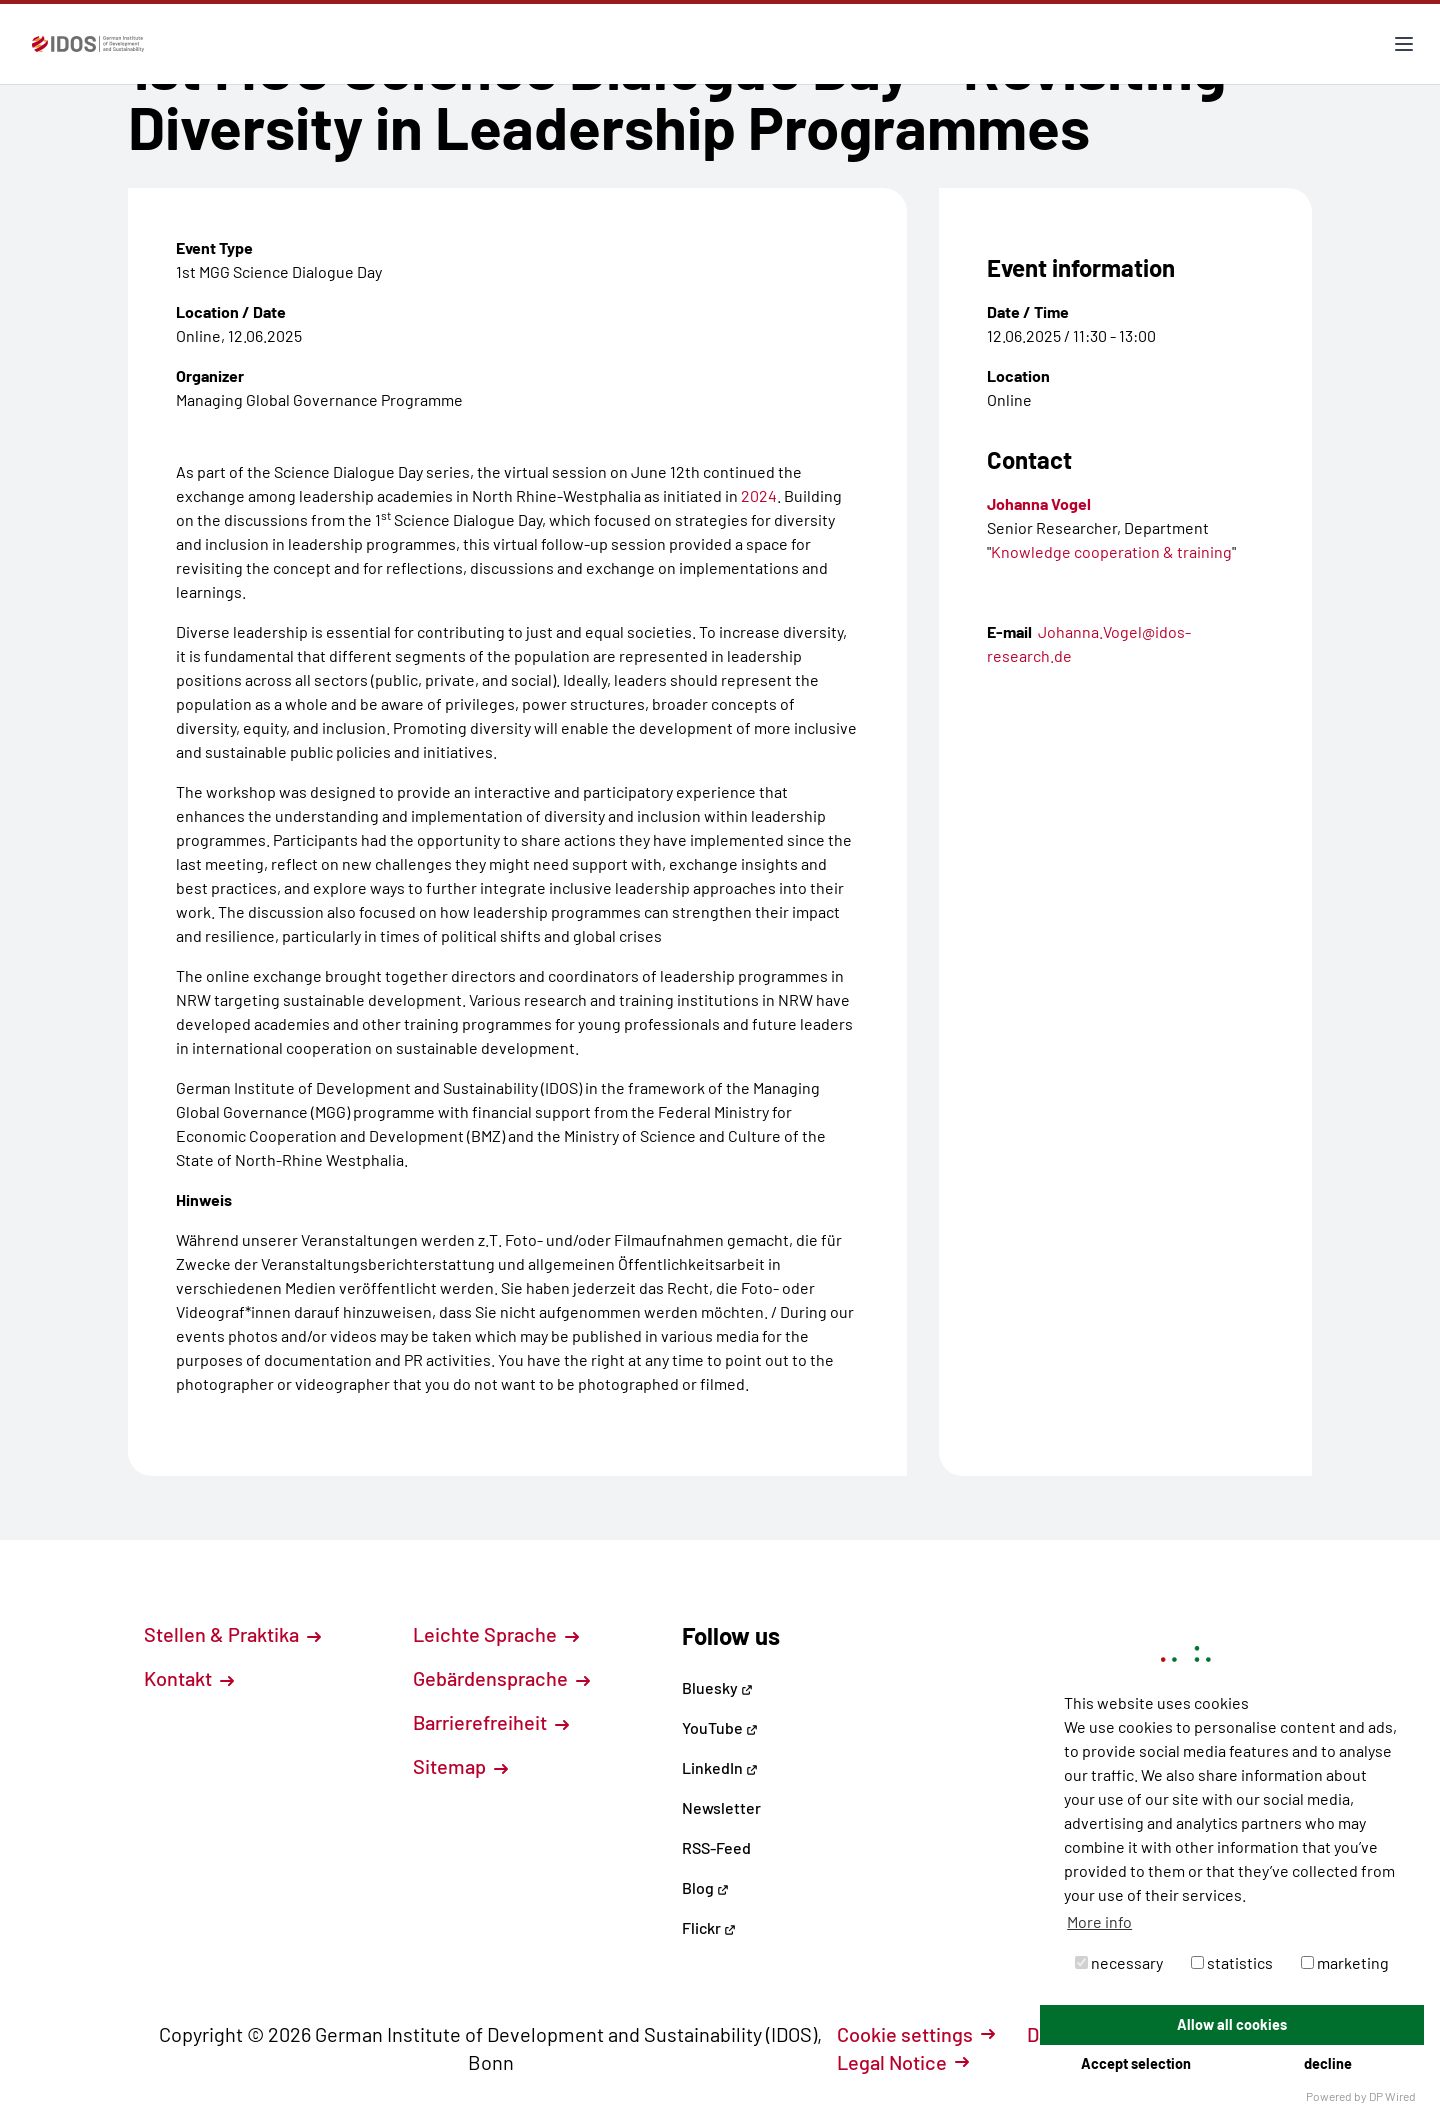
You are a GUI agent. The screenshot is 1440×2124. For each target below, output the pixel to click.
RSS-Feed (716, 1847)
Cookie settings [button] (916, 2034)
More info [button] (1099, 1921)
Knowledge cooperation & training (1111, 551)
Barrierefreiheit (491, 1722)
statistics (1232, 1962)
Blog (705, 1887)
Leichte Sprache (496, 1634)
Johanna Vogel (1039, 503)
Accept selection (1136, 2063)
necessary (1119, 1962)
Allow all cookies (1232, 2024)
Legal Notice (903, 2062)
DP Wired (1392, 2096)
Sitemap (460, 1766)
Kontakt (189, 1678)
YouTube (720, 1727)
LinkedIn (720, 1767)
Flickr (709, 1927)
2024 (759, 495)
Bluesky (717, 1687)
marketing (1345, 1962)
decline (1328, 2063)
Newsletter (721, 1807)
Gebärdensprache (501, 1678)
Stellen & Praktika (232, 1634)
